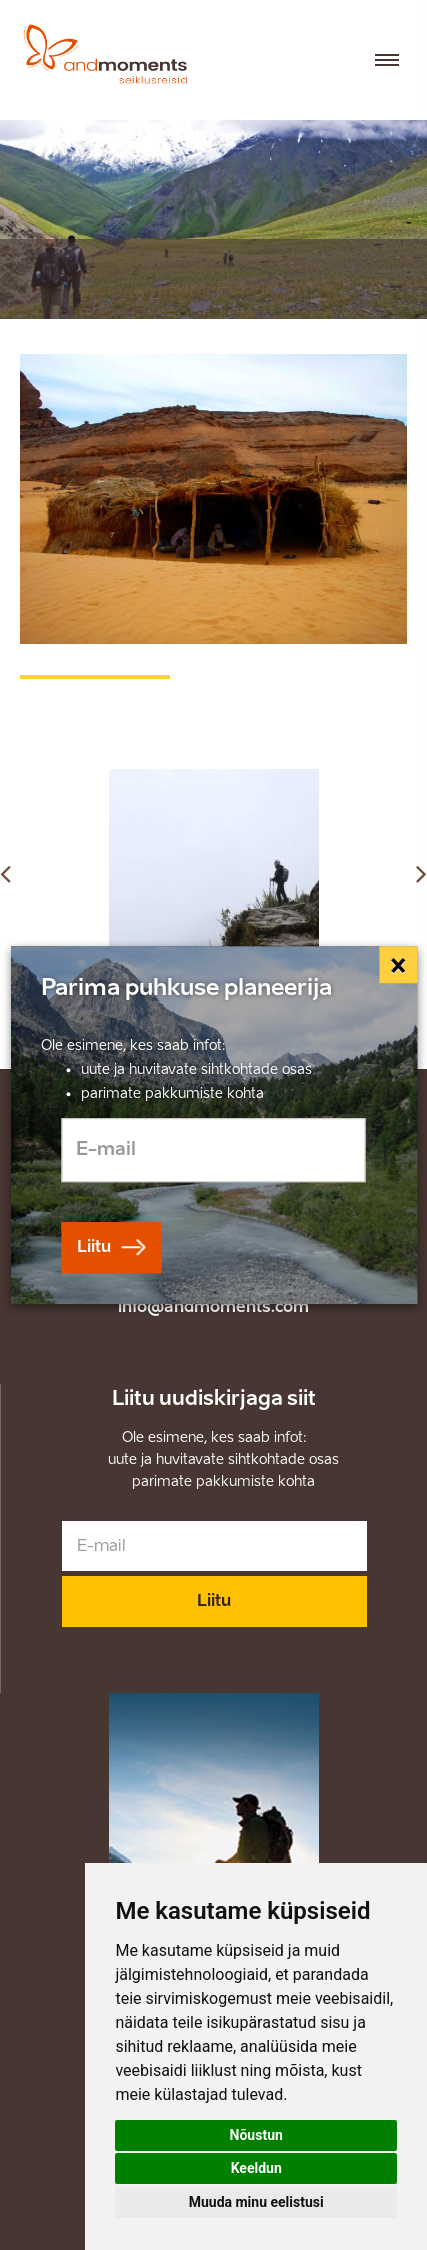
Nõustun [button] (256, 2135)
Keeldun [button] (256, 2168)
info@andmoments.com (213, 1306)
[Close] (399, 965)
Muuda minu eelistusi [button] (256, 2202)
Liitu (214, 1600)
